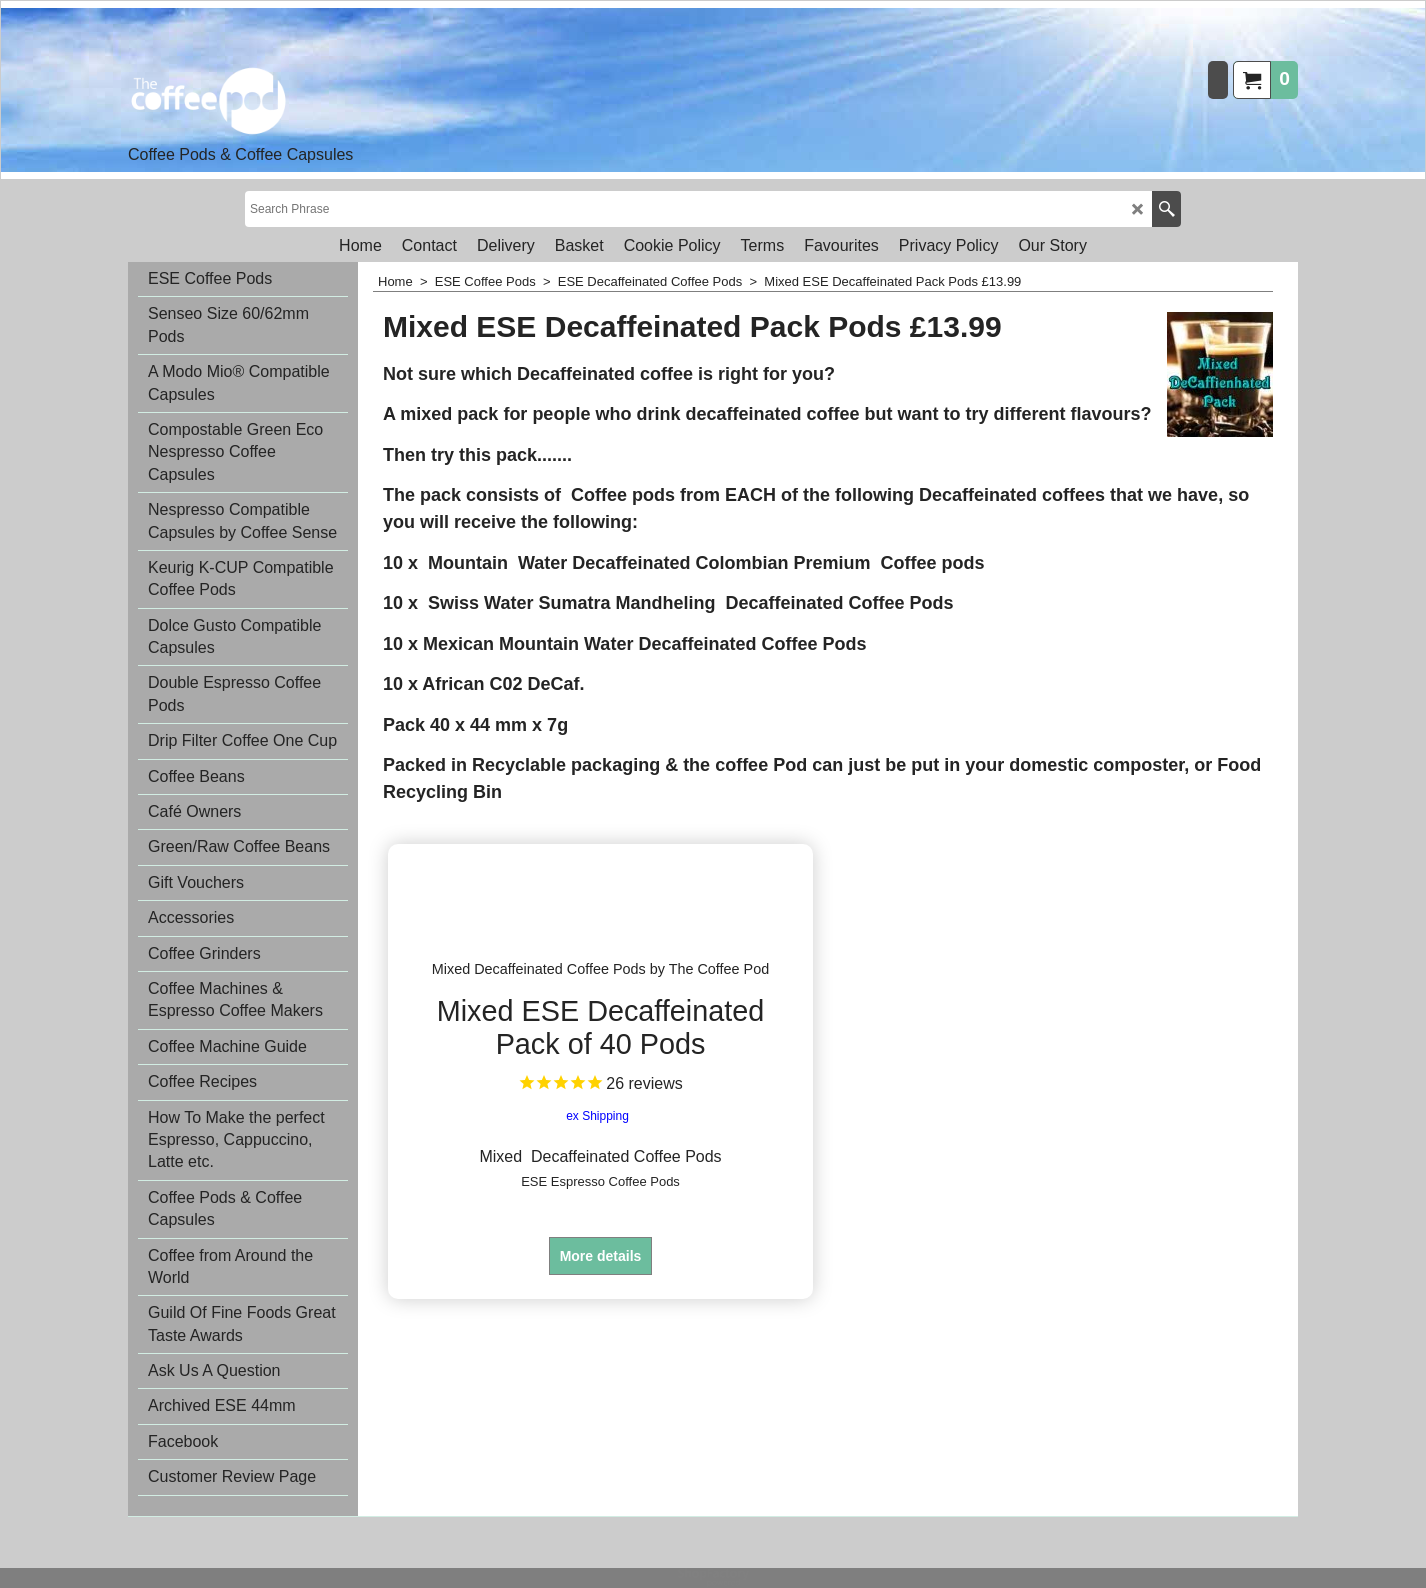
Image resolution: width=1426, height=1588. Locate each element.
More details (601, 1271)
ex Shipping (597, 1131)
